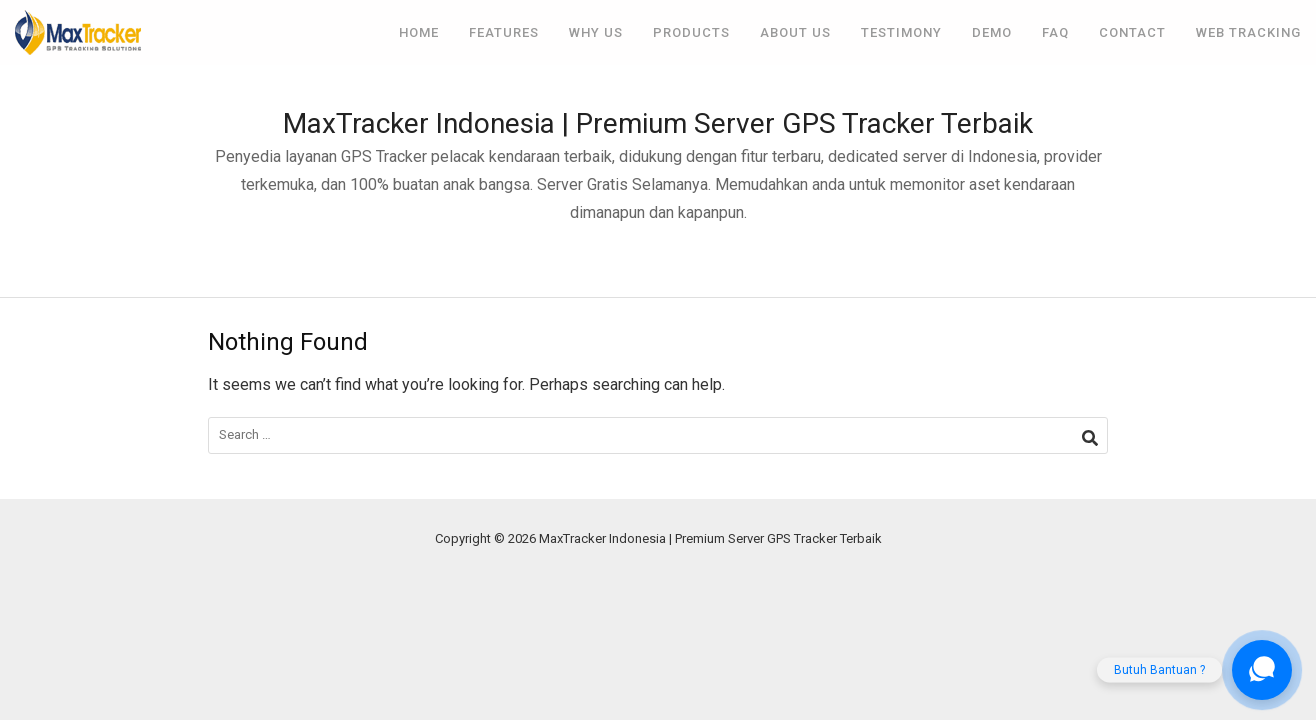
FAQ (1055, 32)
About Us (795, 32)
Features (504, 32)
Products (691, 32)
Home (419, 32)
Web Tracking (1248, 32)
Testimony (901, 32)
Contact (1132, 32)
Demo (992, 32)
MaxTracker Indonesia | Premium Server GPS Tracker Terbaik (658, 123)
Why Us (596, 32)
